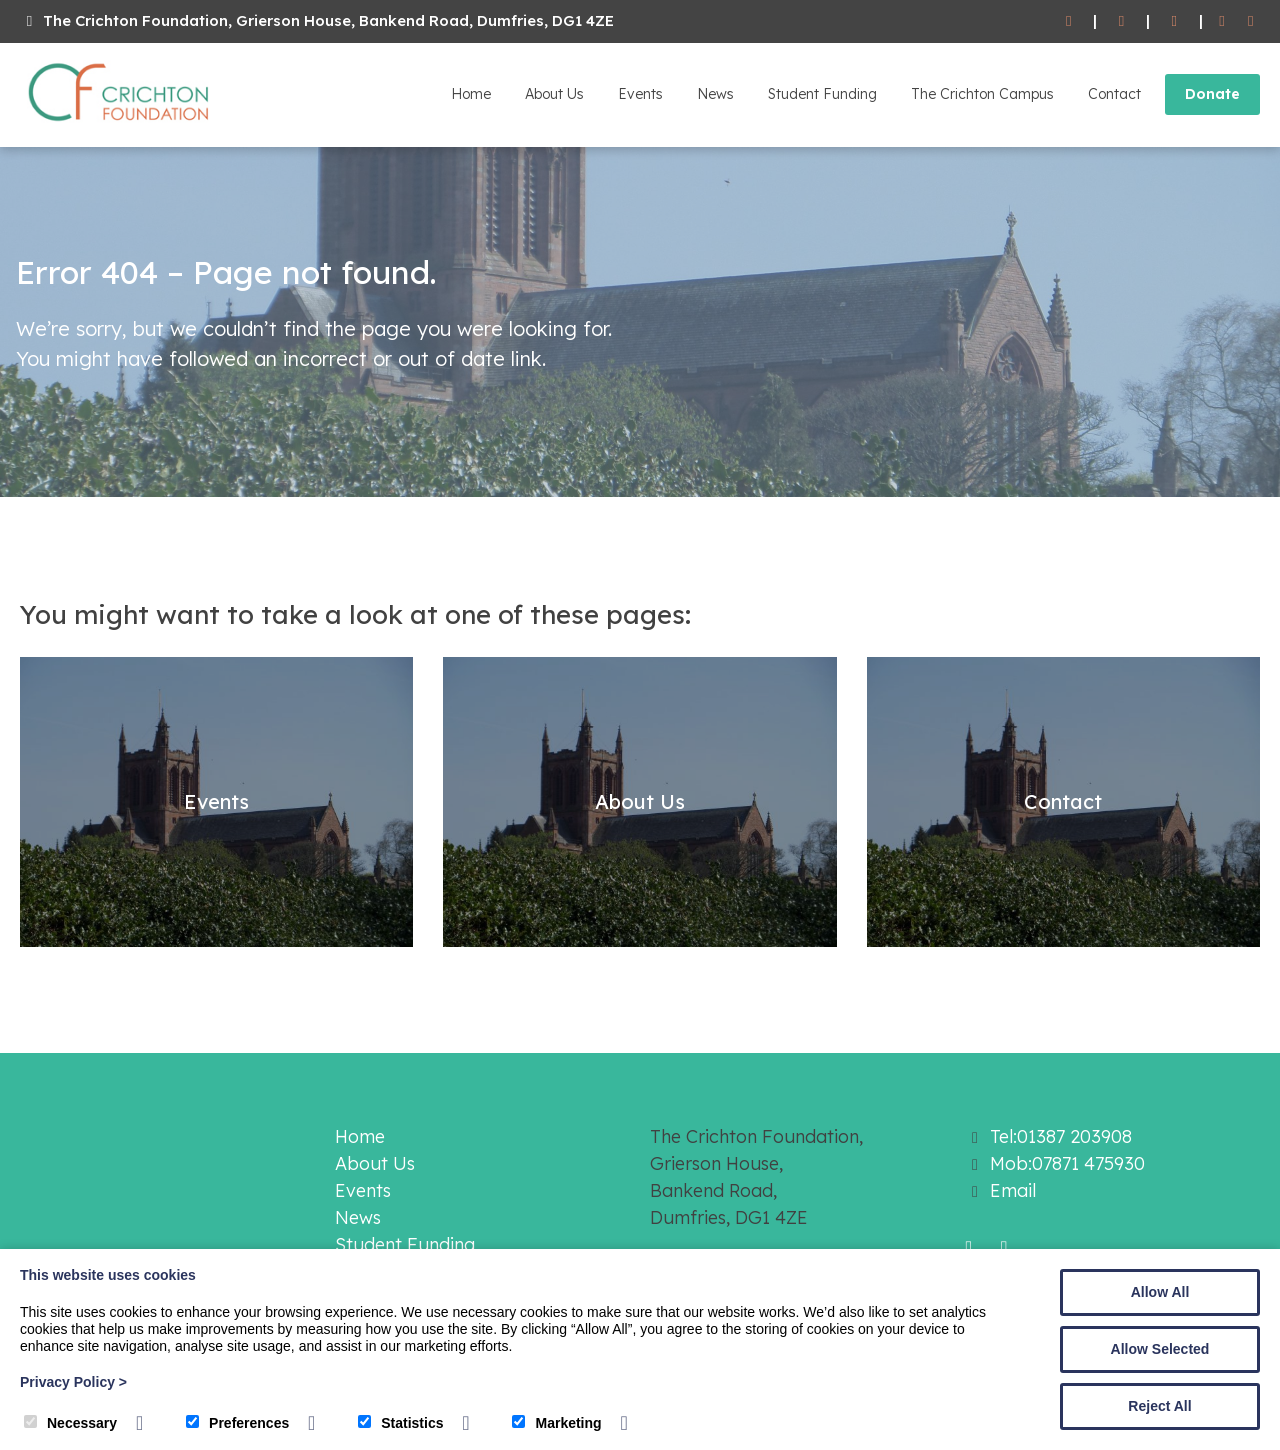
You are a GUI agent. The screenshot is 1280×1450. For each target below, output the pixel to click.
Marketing (556, 1423)
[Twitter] (1250, 21)
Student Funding (822, 94)
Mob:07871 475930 (1067, 1163)
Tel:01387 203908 (1061, 1136)
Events (640, 94)
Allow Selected (1160, 1349)
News (715, 94)
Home (471, 94)
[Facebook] (1222, 21)
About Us (554, 94)
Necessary (70, 1423)
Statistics (400, 1423)
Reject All (1159, 1406)
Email (1013, 1190)
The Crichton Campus (982, 94)
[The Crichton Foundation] (120, 125)
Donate (1212, 94)
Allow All (1160, 1292)
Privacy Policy (73, 1382)
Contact (1114, 94)
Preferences (237, 1423)
